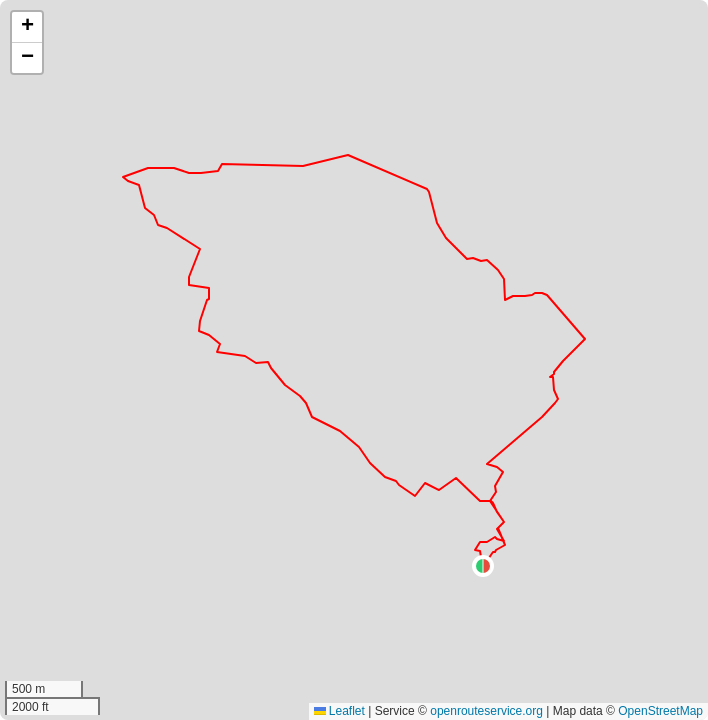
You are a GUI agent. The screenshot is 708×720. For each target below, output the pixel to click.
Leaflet (339, 711)
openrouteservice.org (486, 711)
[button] (483, 566)
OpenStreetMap (660, 711)
